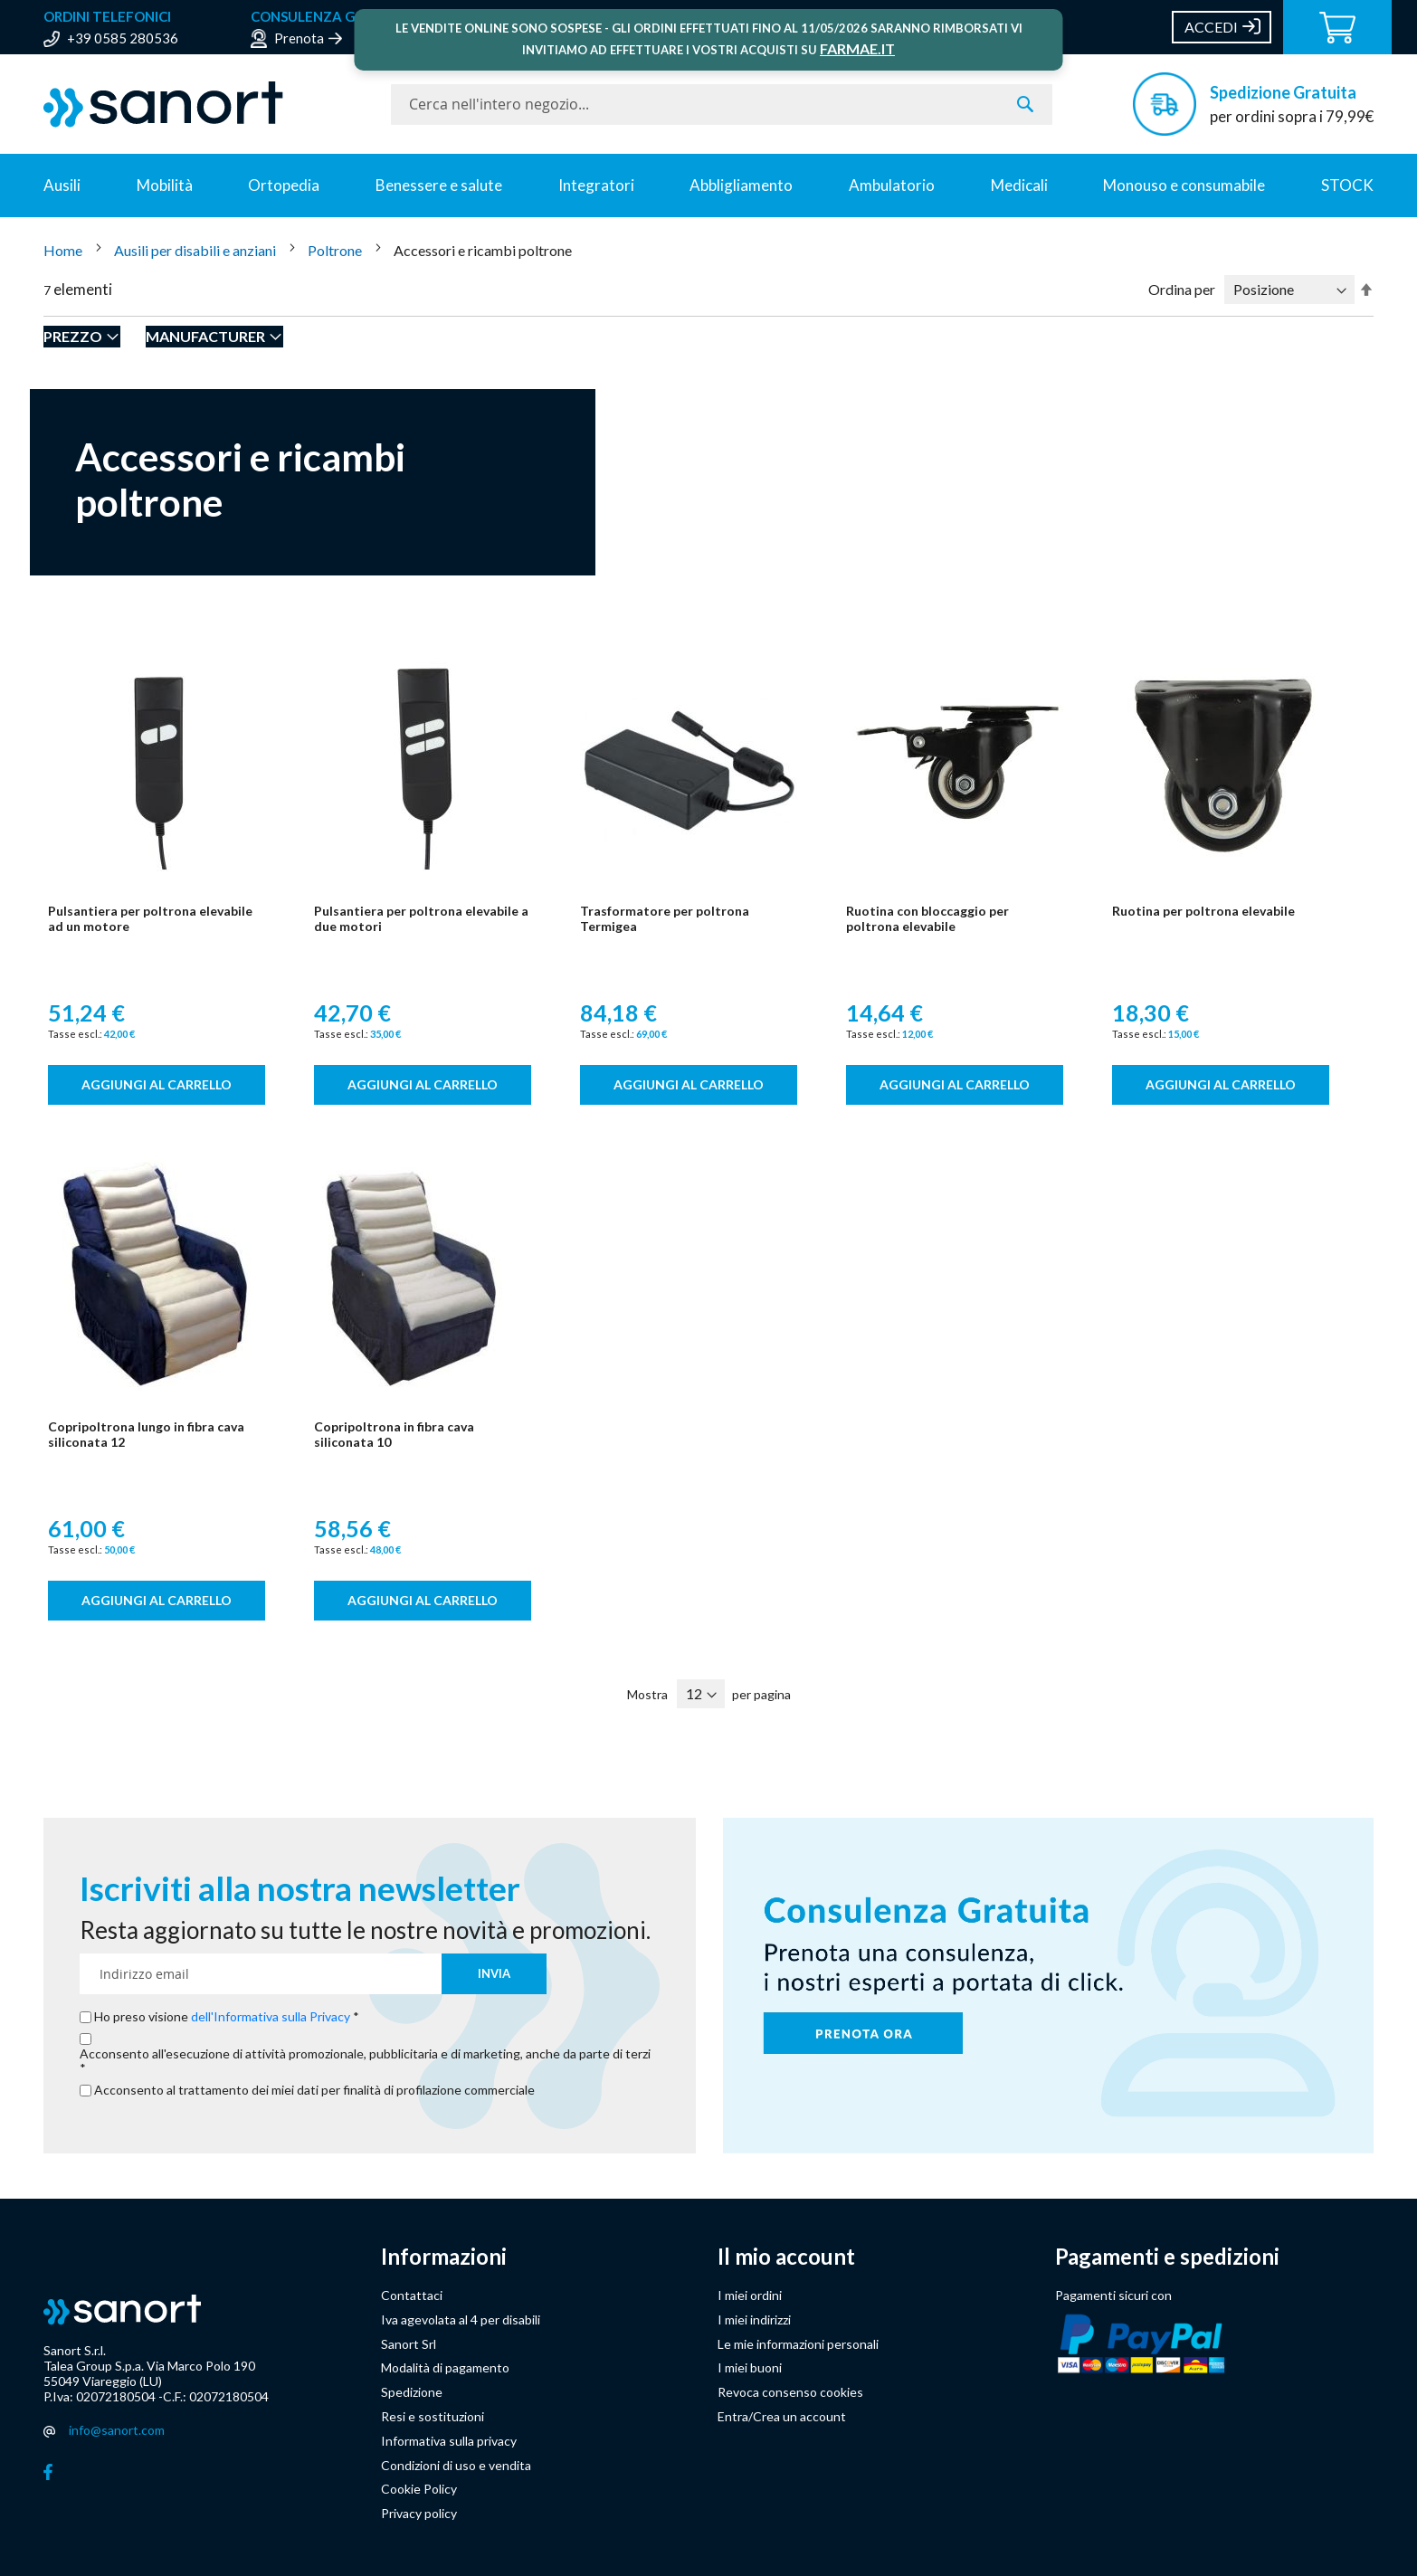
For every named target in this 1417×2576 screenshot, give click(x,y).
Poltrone (336, 250)
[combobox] (721, 104)
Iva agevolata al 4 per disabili (460, 2319)
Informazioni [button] (444, 2256)
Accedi (1211, 26)
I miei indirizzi (754, 2319)
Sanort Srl (408, 2344)
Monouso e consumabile (1184, 185)
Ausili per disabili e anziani (196, 250)
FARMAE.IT (857, 48)
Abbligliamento (741, 185)
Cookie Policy (419, 2488)
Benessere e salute (439, 185)
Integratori (596, 185)
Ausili (62, 185)
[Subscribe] (494, 1973)
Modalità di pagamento (445, 2367)
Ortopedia (283, 185)
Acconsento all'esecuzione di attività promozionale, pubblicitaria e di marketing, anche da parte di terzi (365, 2054)
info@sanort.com (117, 2430)
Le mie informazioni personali (798, 2344)
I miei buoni (750, 2367)
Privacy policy (419, 2513)
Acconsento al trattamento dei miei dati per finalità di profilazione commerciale (314, 2090)
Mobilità (165, 185)
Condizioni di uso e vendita (456, 2465)
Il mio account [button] (786, 2256)
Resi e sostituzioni (432, 2416)
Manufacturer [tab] (205, 336)
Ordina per (1181, 289)
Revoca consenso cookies (790, 2392)
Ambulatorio (892, 185)
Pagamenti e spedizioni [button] (1167, 2256)
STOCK (1347, 185)
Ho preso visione (223, 2017)
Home (64, 250)
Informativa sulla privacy (449, 2440)
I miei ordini (750, 2295)
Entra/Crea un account (782, 2416)
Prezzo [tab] (72, 336)
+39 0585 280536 (122, 38)
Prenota (299, 38)
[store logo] (208, 104)
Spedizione (411, 2392)
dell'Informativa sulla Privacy (270, 2016)
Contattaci (411, 2295)
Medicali (1019, 185)
